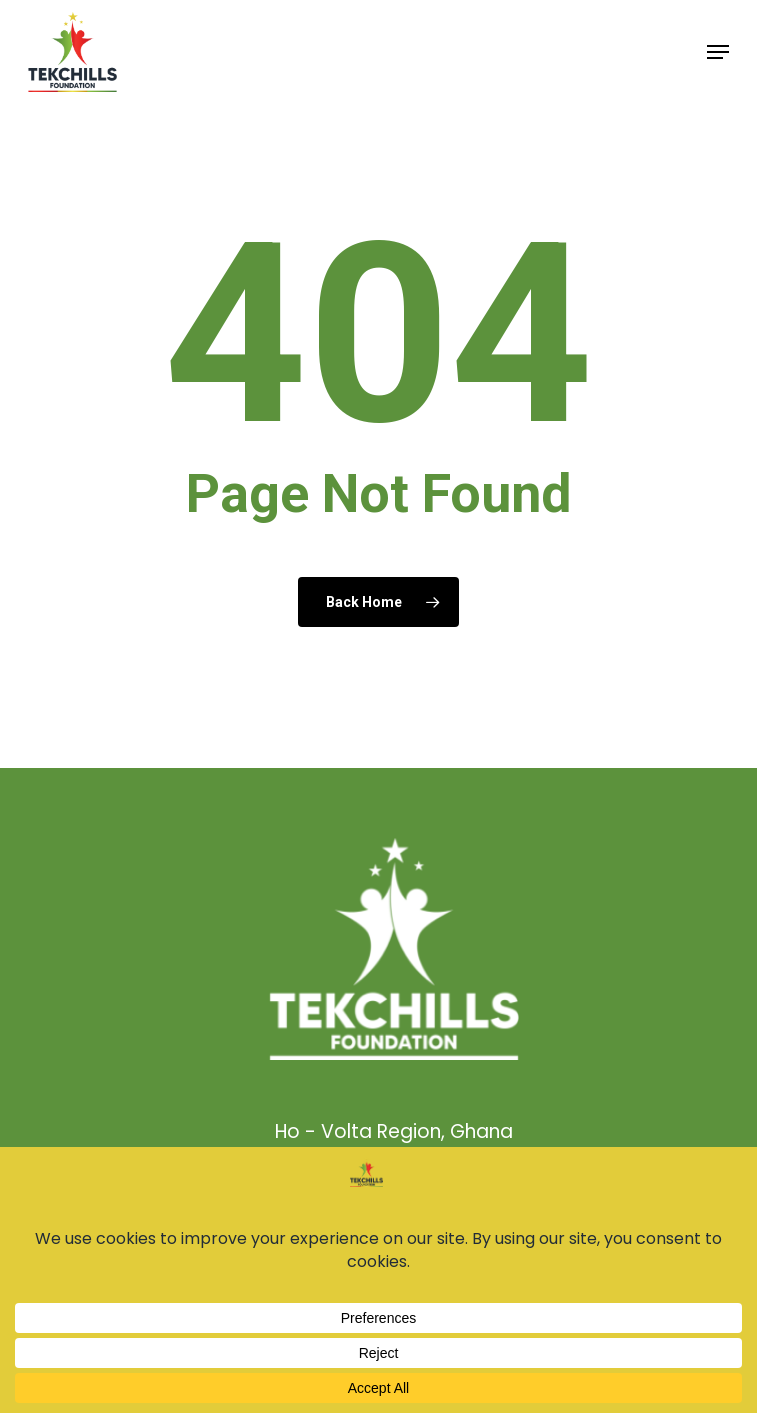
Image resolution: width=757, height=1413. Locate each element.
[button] (718, 52)
